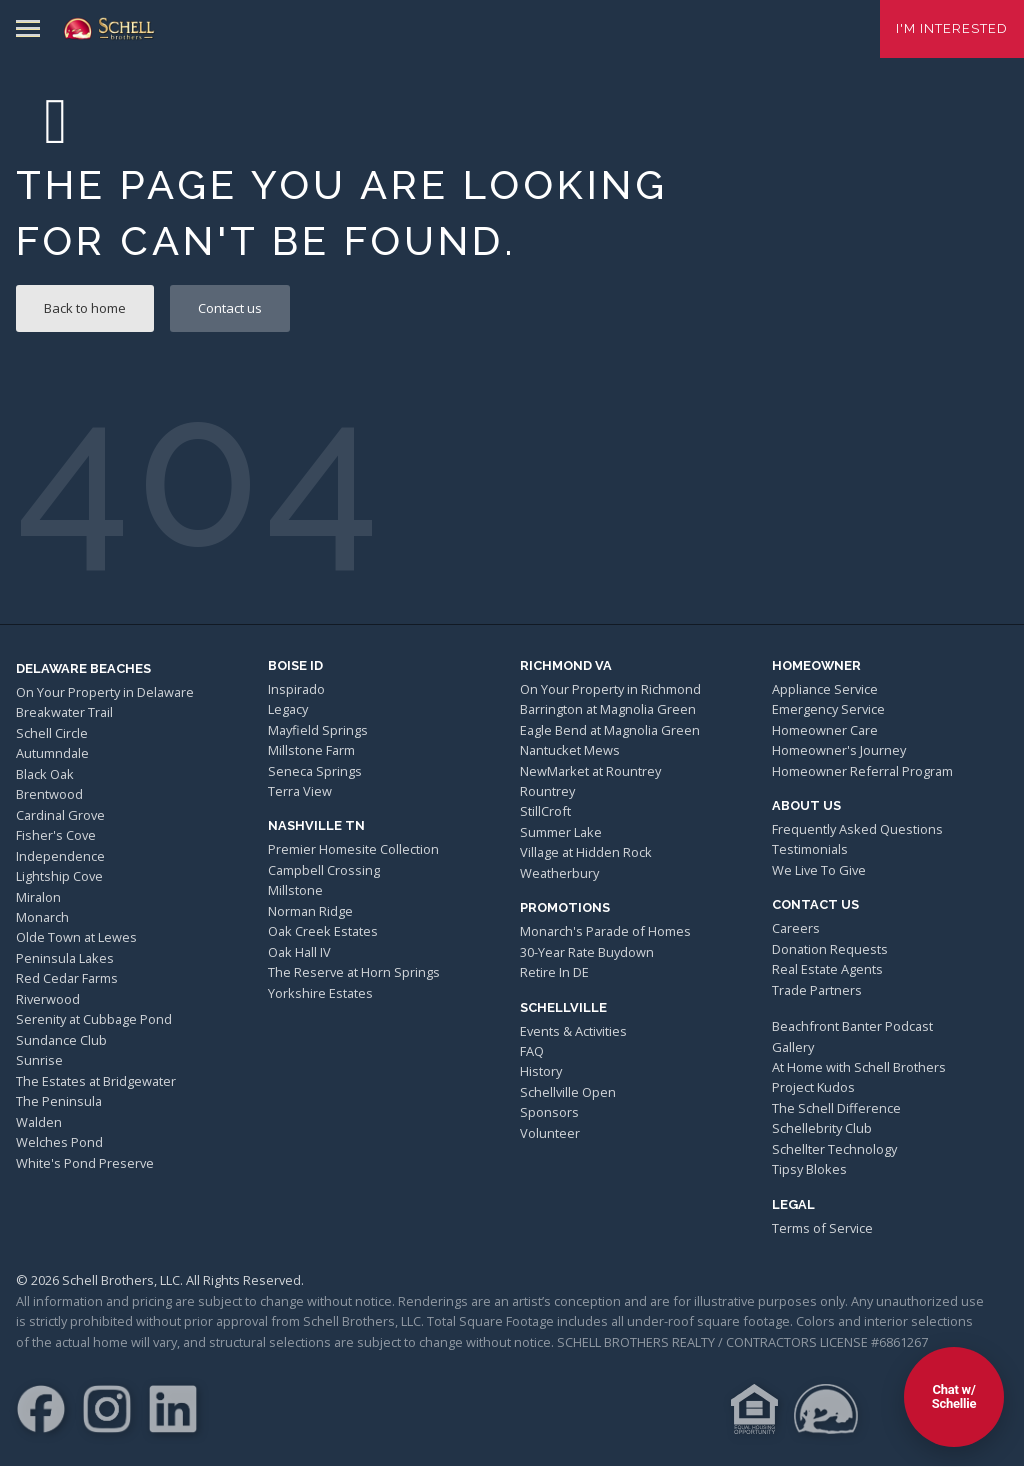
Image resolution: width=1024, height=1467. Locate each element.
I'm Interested (952, 28)
